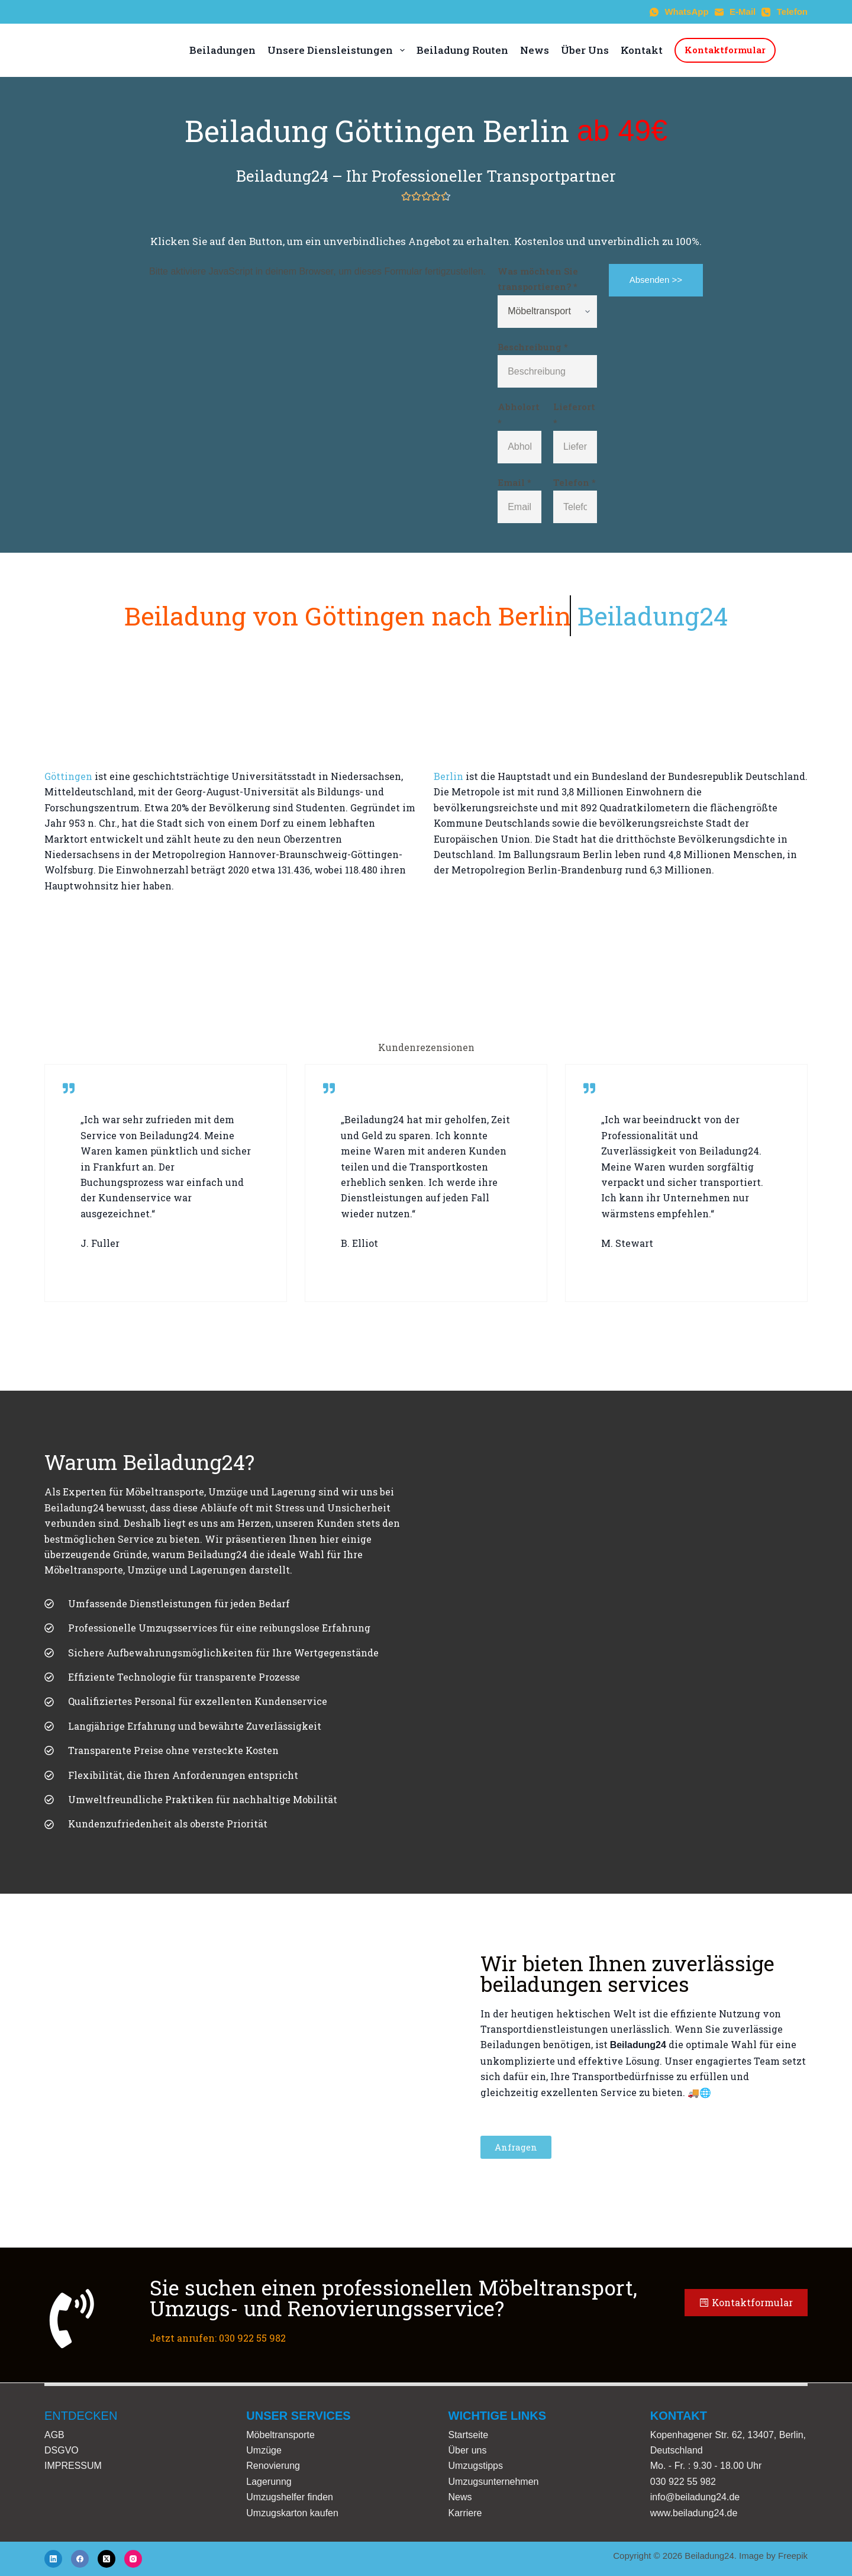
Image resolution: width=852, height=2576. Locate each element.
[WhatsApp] (679, 12)
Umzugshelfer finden (289, 2497)
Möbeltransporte (280, 2435)
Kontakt (642, 50)
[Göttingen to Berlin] (426, 960)
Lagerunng (269, 2482)
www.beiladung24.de (694, 2513)
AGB (54, 2435)
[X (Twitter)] (106, 2559)
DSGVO (61, 2450)
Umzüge (264, 2450)
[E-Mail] (735, 12)
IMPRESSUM (73, 2466)
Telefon (574, 482)
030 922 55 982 (683, 2482)
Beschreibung (533, 347)
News (534, 50)
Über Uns (585, 50)
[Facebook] (80, 2559)
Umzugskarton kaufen (292, 2513)
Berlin (448, 776)
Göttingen (68, 776)
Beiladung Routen (462, 50)
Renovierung (273, 2466)
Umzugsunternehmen (493, 2482)
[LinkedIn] (53, 2559)
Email (514, 482)
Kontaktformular (725, 50)
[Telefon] (784, 12)
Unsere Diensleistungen (335, 50)
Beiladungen (222, 50)
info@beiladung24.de (695, 2497)
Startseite (468, 2435)
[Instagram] (133, 2559)
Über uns (467, 2450)
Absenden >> (656, 280)
